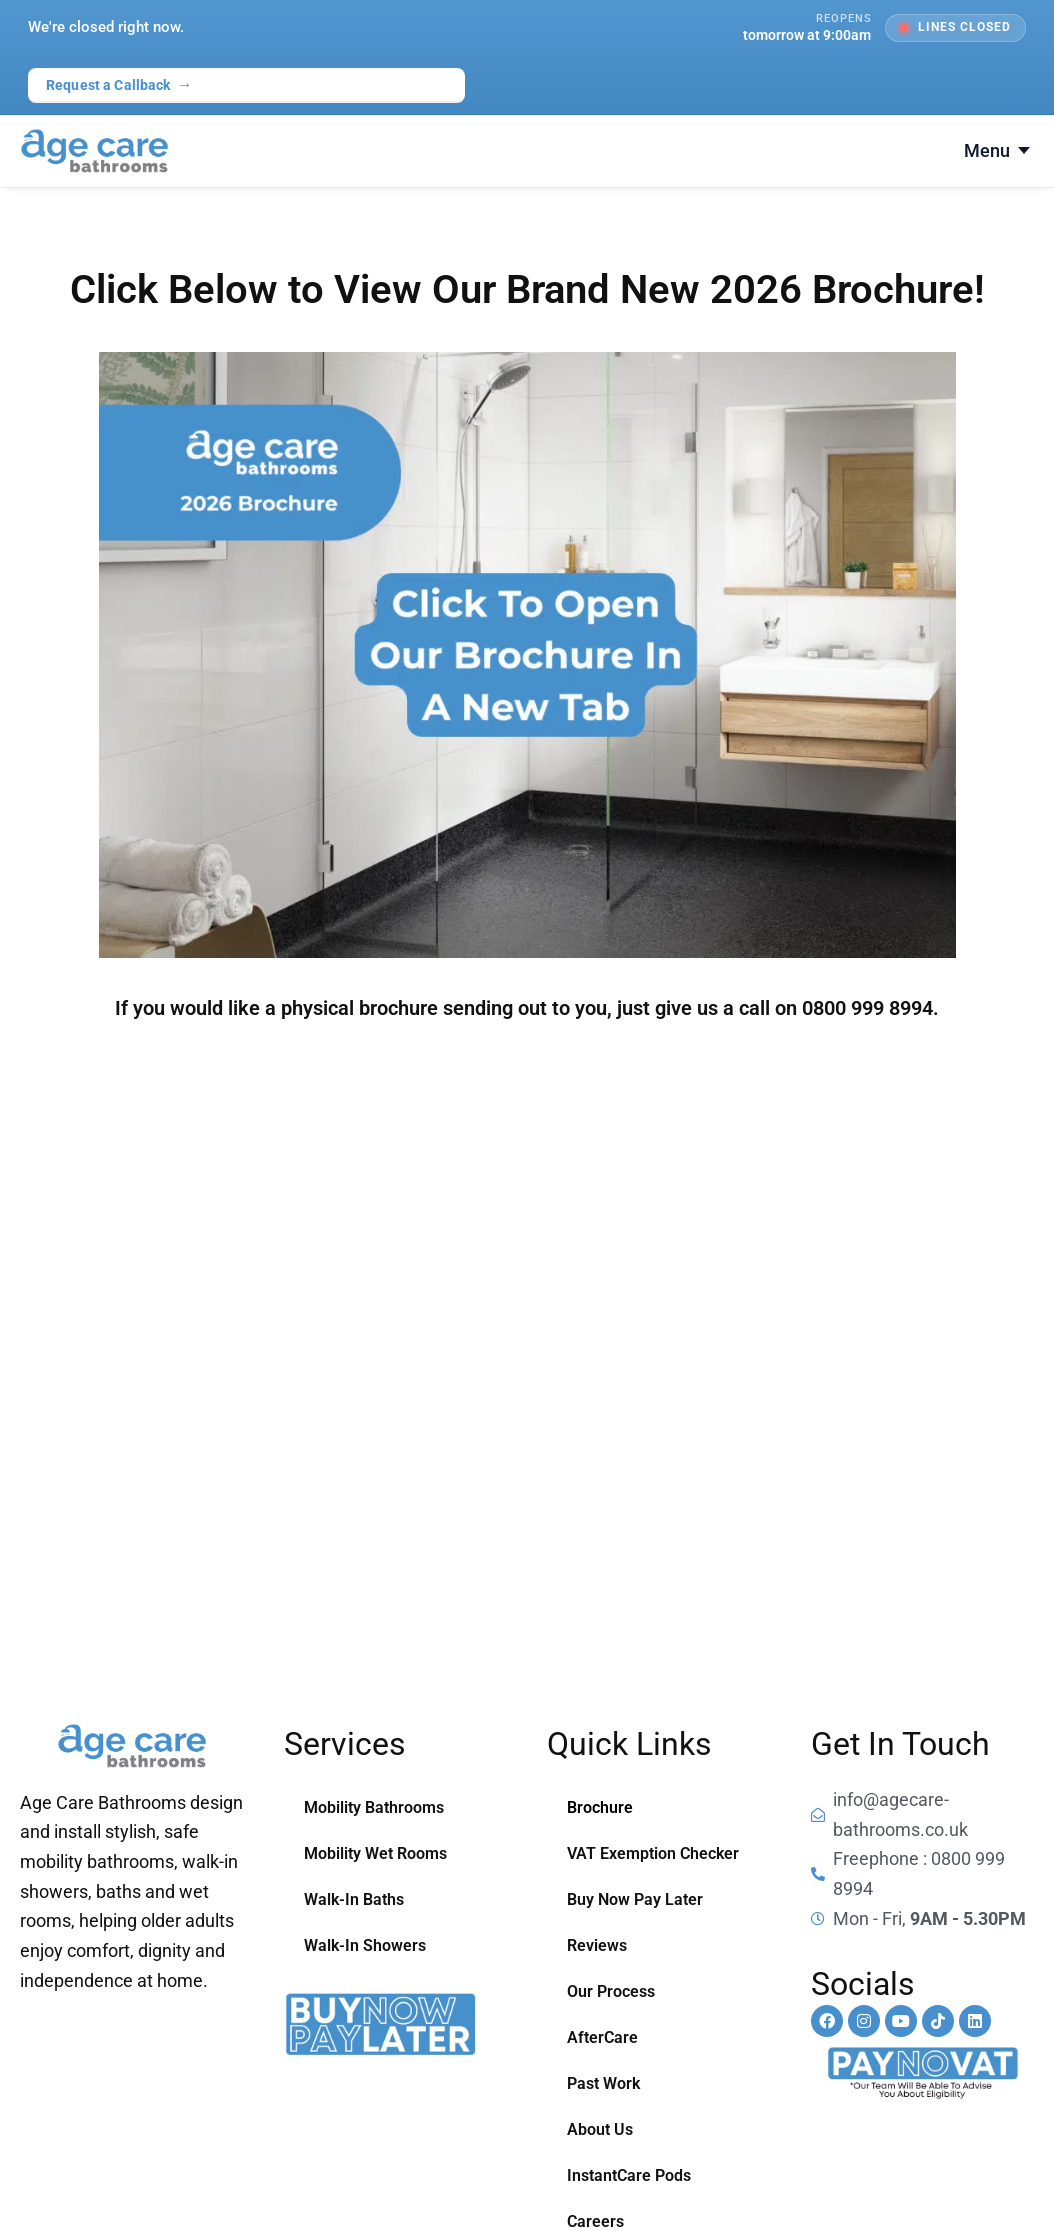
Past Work (603, 2083)
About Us (600, 2129)
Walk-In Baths (354, 1899)
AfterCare (602, 2037)
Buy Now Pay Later (635, 1899)
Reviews (597, 1945)
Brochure (600, 1807)
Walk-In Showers (365, 1945)
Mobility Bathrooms (374, 1807)
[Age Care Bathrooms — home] (94, 151)
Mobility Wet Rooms (375, 1853)
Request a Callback (119, 84)
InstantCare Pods (629, 2175)
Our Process (611, 1991)
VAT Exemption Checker (653, 1853)
